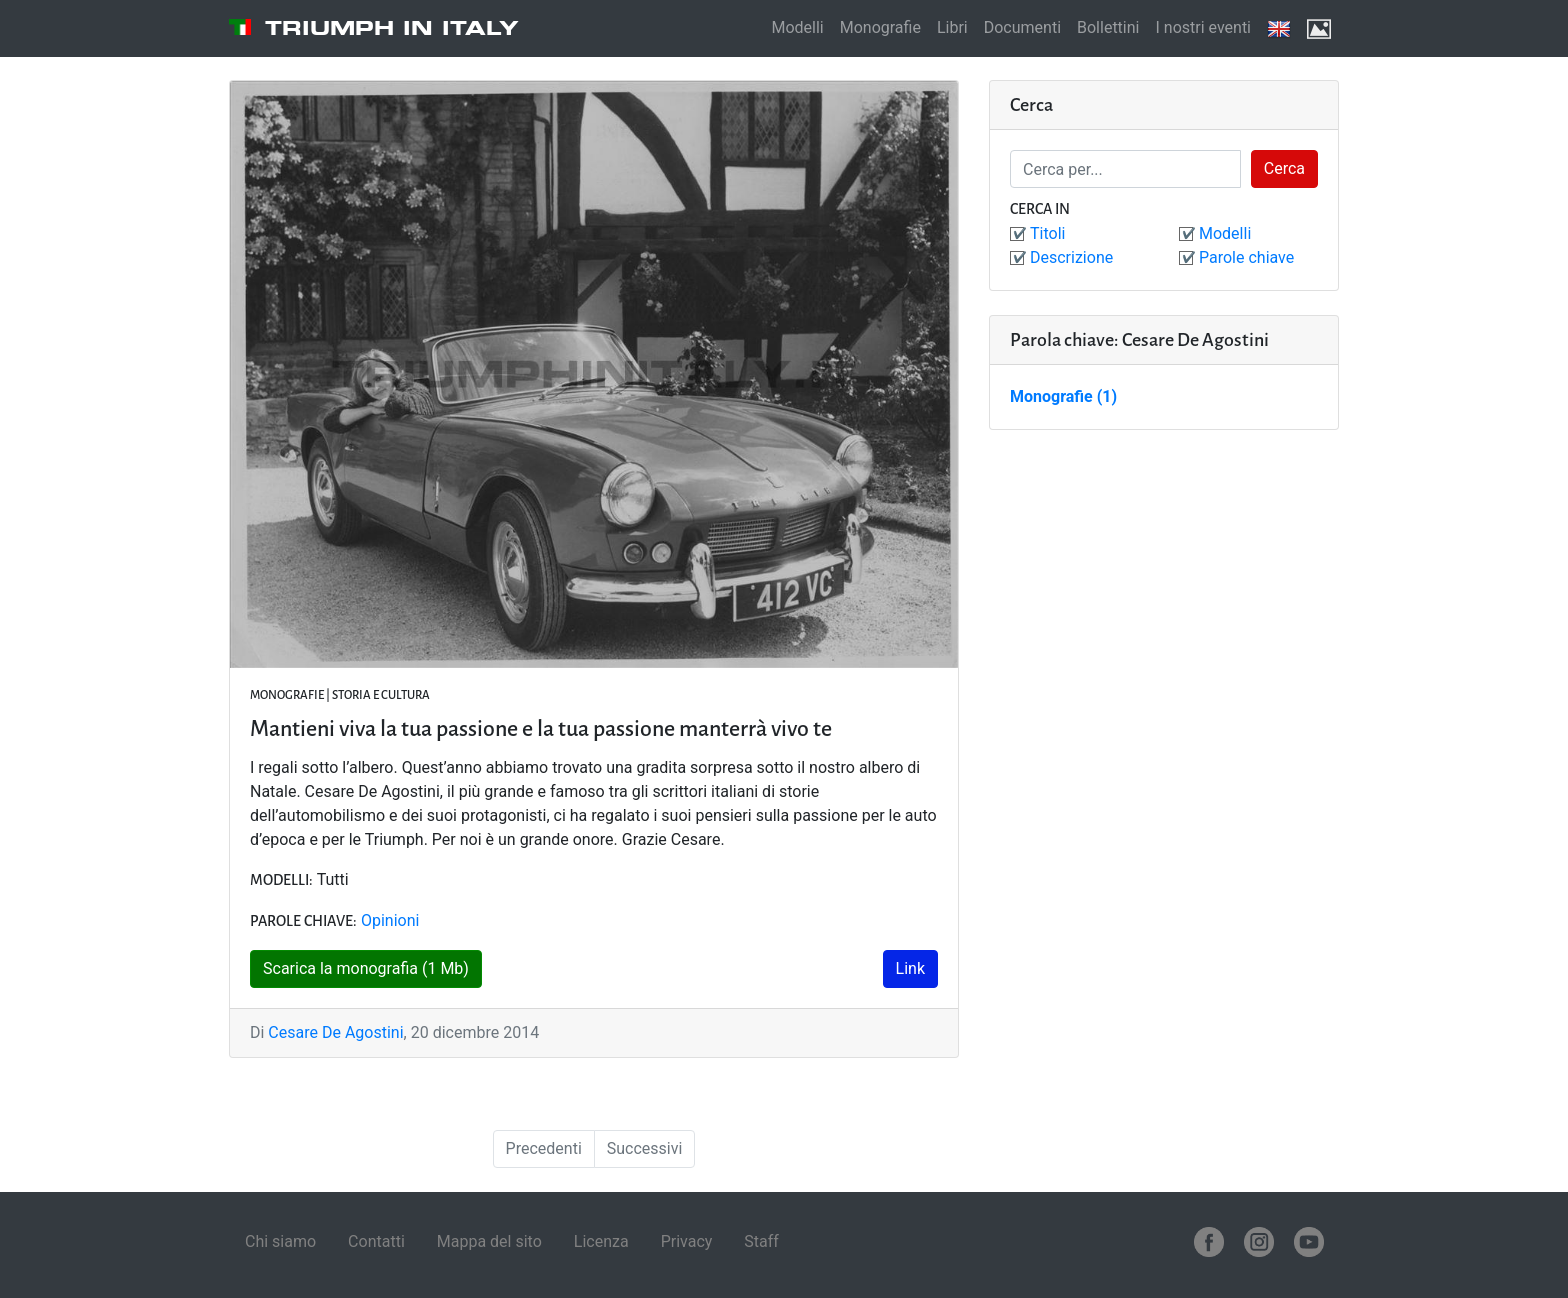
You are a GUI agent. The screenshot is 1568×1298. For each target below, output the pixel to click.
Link (910, 968)
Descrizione (1071, 257)
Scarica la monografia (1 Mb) (366, 968)
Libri (952, 27)
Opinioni (390, 920)
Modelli (797, 27)
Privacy (687, 1241)
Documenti (1022, 27)
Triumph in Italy (392, 28)
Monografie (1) (1063, 396)
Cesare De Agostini (335, 1032)
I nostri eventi (1203, 27)
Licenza (601, 1241)
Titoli (1047, 233)
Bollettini (1108, 27)
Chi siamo (280, 1241)
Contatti (376, 1241)
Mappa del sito (489, 1241)
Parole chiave (1246, 257)
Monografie (880, 27)
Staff (761, 1241)
